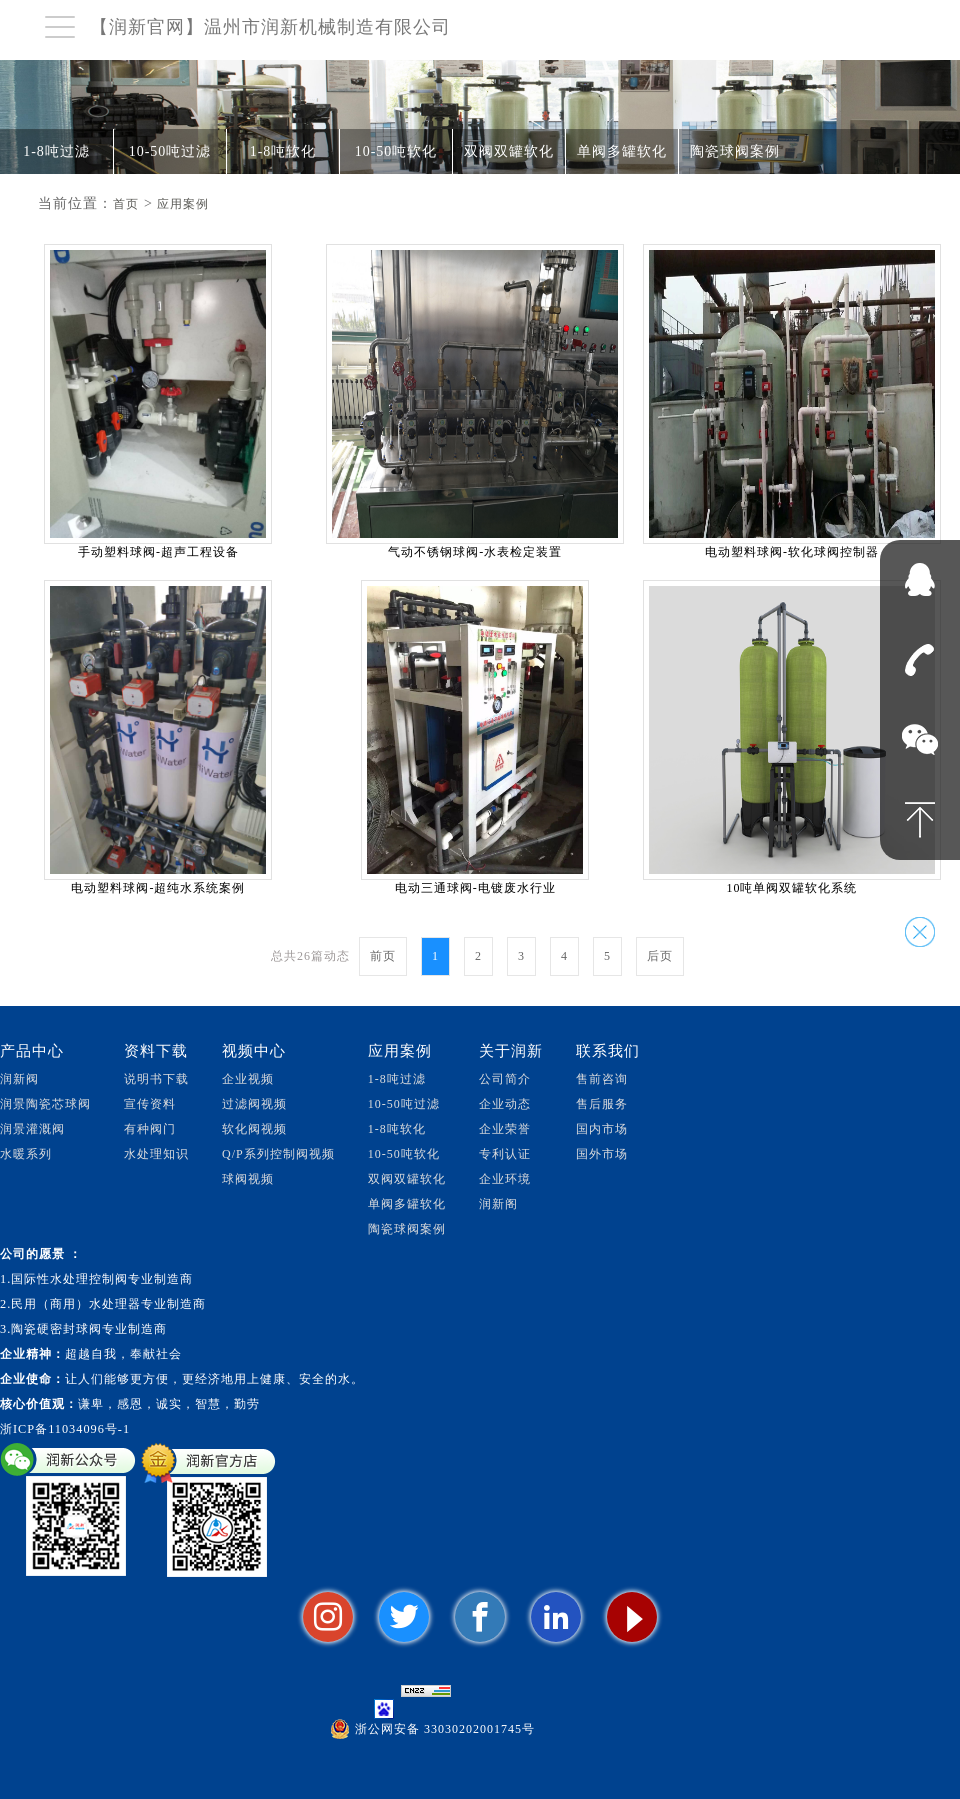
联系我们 (608, 1051)
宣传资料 (150, 1104)
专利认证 (505, 1154)
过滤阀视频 (254, 1104)
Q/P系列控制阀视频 (278, 1154)
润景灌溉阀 (32, 1129)
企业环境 (505, 1179)
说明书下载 (156, 1079)
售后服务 (602, 1104)
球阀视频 (248, 1179)
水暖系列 (26, 1154)
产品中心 (32, 1051)
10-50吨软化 (396, 151)
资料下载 (156, 1051)
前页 (383, 956)
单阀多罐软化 (622, 151)
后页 (660, 956)
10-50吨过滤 (170, 151)
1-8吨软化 (283, 151)
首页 (126, 204)
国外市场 (602, 1154)
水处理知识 (156, 1154)
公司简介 (505, 1079)
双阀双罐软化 (509, 151)
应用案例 (183, 204)
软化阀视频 (254, 1129)
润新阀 (19, 1079)
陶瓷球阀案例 (735, 151)
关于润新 (511, 1051)
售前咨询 (602, 1079)
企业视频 (248, 1079)
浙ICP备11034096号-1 (65, 1429)
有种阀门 (150, 1129)
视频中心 (254, 1051)
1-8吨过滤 (56, 151)
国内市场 (602, 1129)
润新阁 (498, 1204)
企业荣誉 (505, 1129)
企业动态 (505, 1104)
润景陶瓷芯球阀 (45, 1104)
